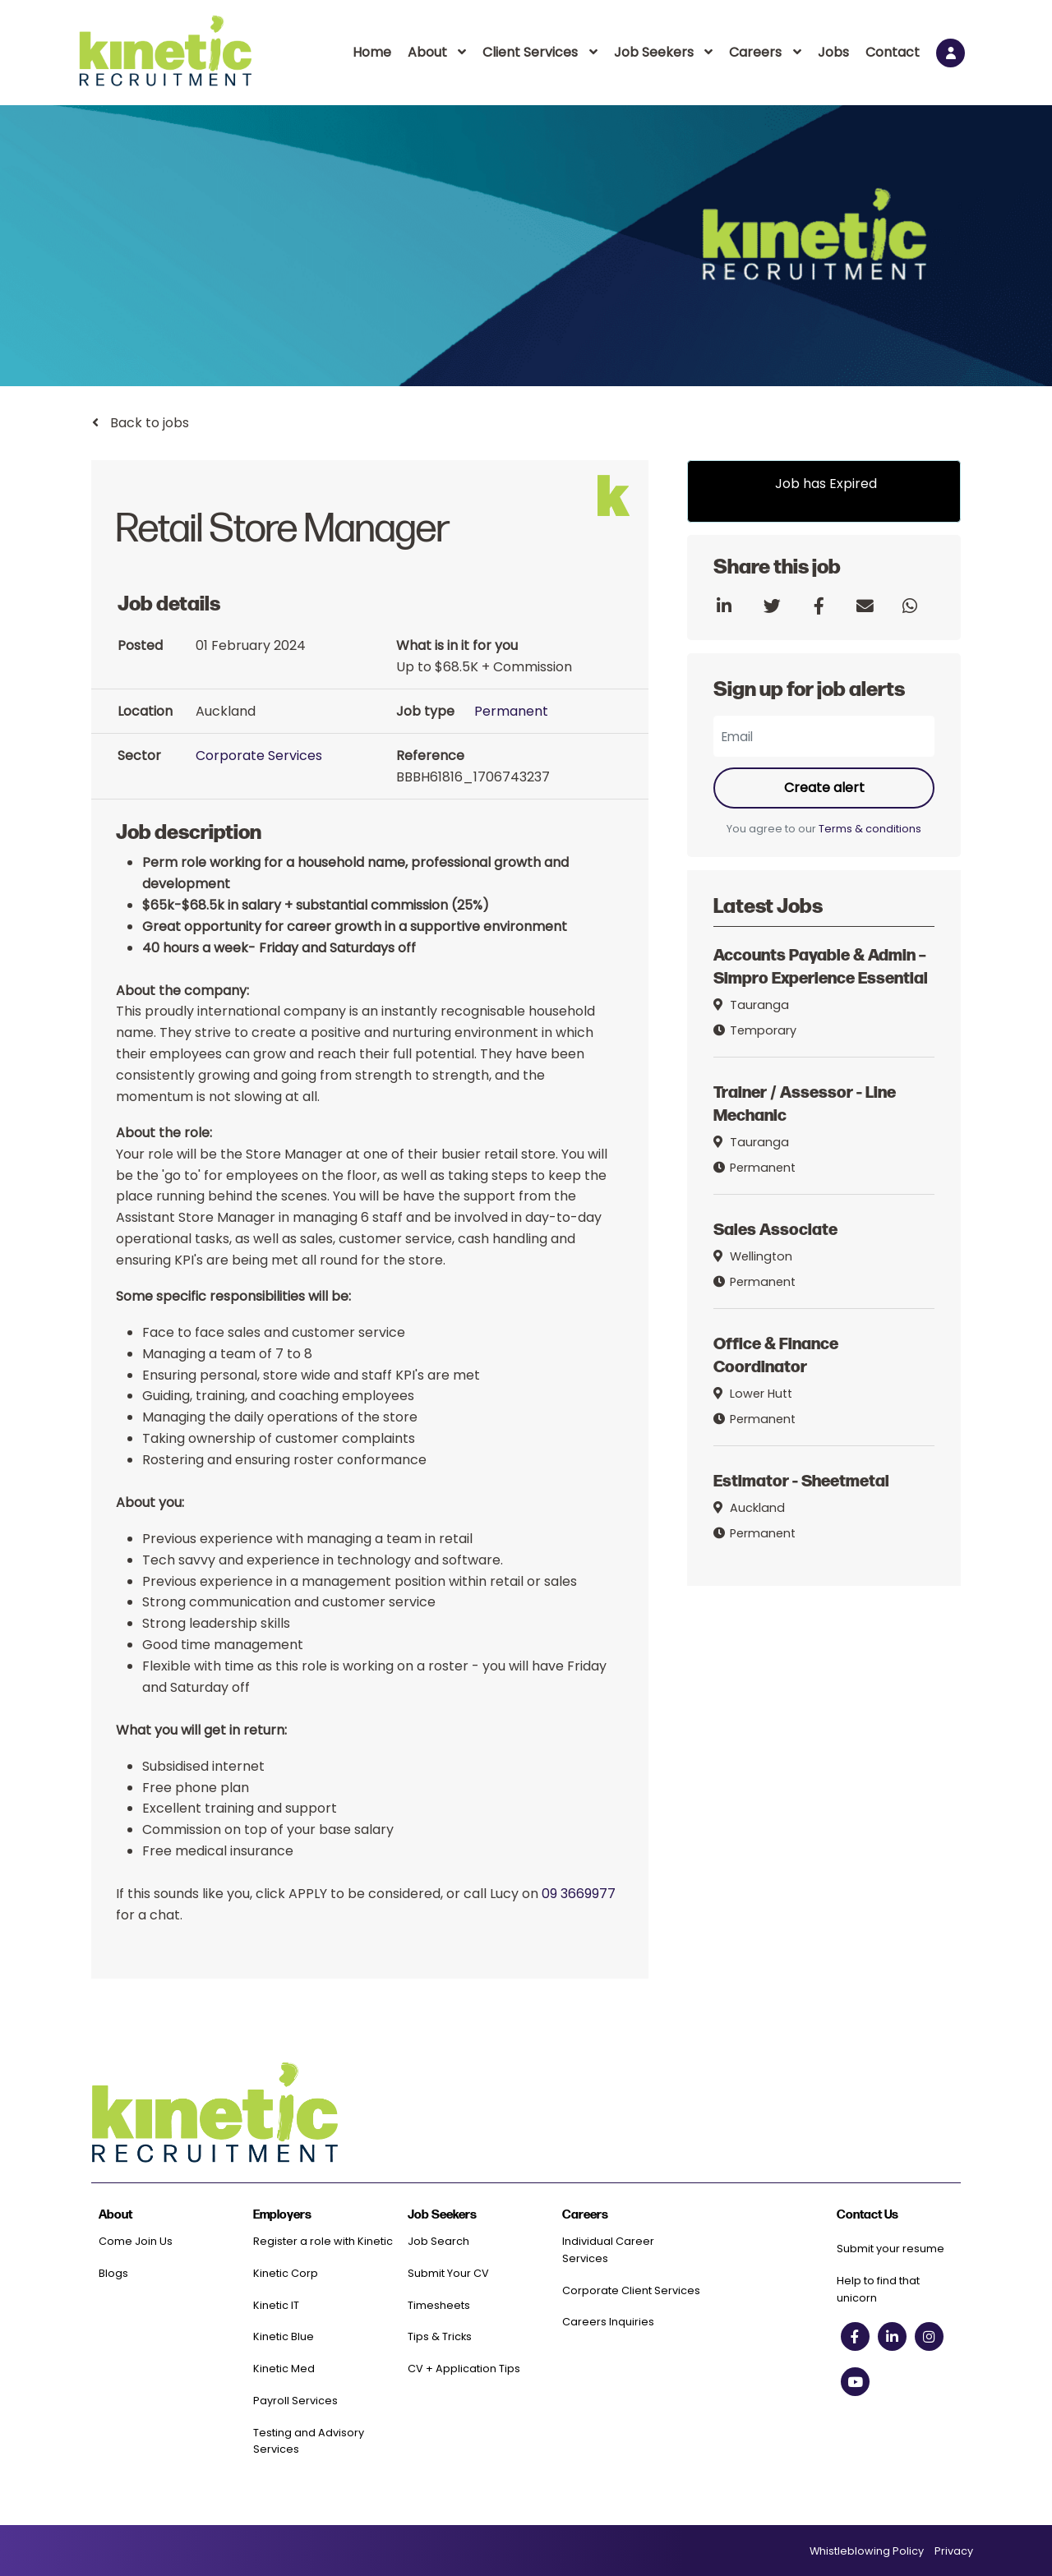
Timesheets (439, 2305)
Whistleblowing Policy (867, 2551)
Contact (892, 52)
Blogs (113, 2273)
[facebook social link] (855, 2336)
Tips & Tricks (440, 2336)
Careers (755, 52)
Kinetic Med (284, 2369)
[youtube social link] (855, 2381)
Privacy (953, 2551)
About (427, 52)
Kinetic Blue (283, 2336)
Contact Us (867, 2215)
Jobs (833, 52)
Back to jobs (148, 422)
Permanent (511, 711)
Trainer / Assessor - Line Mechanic (804, 1102)
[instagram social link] (929, 2336)
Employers (282, 2215)
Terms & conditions (870, 829)
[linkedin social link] (892, 2336)
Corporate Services (259, 755)
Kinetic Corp (285, 2273)
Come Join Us (136, 2241)
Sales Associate (775, 1228)
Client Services (530, 52)
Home (372, 52)
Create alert (824, 787)
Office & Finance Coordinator (775, 1353)
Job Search (438, 2241)
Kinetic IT (276, 2305)
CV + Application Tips (464, 2369)
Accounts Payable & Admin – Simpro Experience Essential (820, 965)
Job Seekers (654, 52)
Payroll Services (295, 2401)
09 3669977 (579, 1893)
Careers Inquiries (608, 2322)
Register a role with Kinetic (323, 2241)
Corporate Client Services (631, 2290)
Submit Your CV (448, 2273)
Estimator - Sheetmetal (801, 1479)
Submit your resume (890, 2249)
